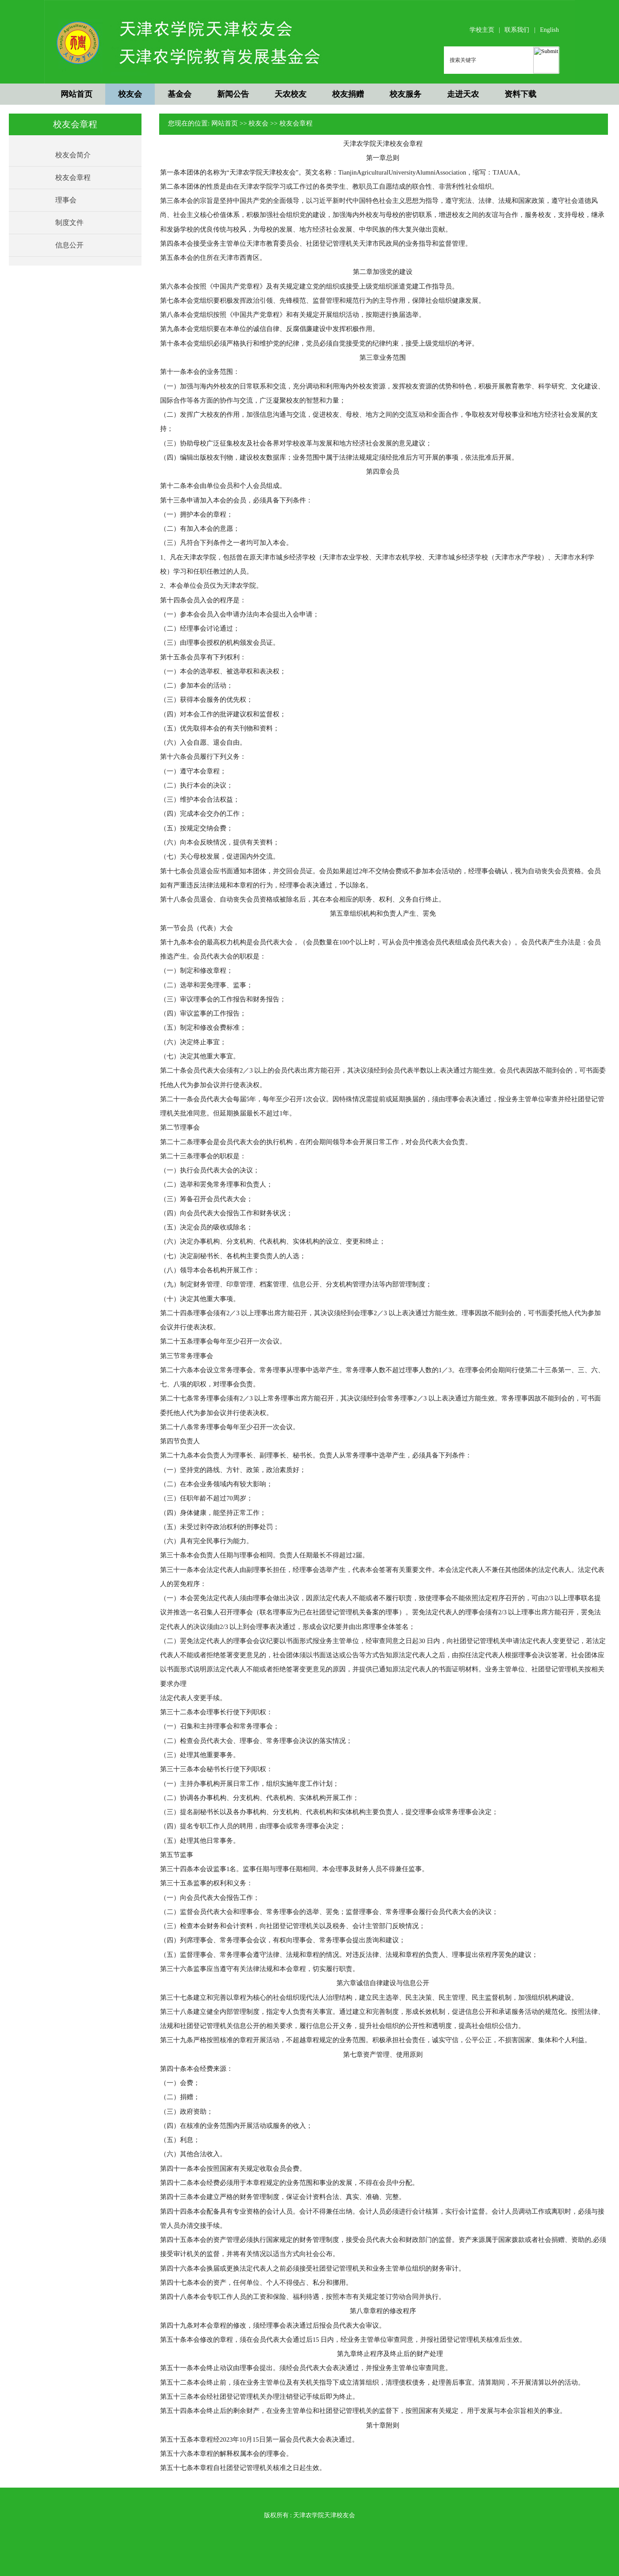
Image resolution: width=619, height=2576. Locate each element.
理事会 (65, 200)
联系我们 (516, 30)
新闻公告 (233, 94)
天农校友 (290, 94)
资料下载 (520, 94)
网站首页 (76, 94)
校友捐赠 (348, 94)
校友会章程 (73, 177)
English (549, 30)
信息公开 (69, 245)
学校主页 (482, 30)
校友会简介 (73, 155)
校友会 (130, 94)
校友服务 (405, 94)
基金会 (179, 94)
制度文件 (69, 222)
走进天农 (463, 94)
